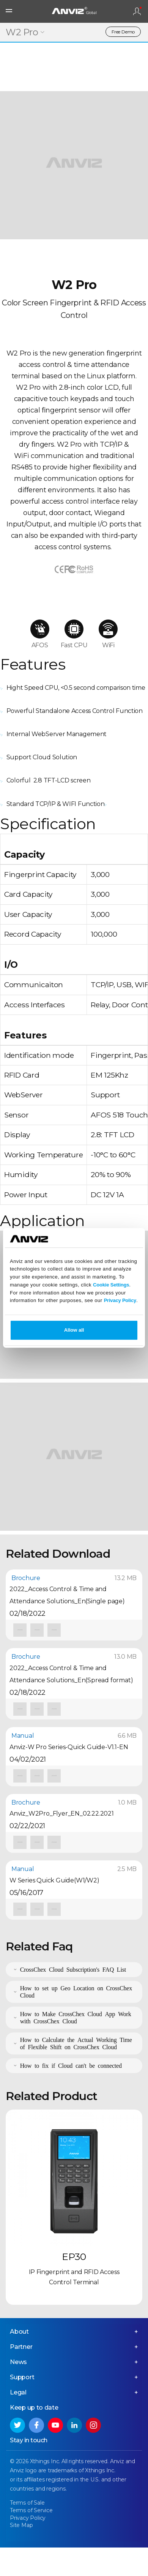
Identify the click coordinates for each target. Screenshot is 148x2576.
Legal (18, 2392)
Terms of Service (31, 2510)
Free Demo (123, 32)
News (18, 2362)
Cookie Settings (111, 1285)
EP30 (74, 2256)
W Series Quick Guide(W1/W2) (54, 1880)
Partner (21, 2346)
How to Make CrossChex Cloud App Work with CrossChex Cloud (75, 2017)
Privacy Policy (120, 1301)
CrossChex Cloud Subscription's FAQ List (73, 1969)
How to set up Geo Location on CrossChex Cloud (76, 1991)
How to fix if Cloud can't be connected (71, 2065)
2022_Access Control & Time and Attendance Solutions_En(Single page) (67, 1595)
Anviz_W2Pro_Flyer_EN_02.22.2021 (61, 1813)
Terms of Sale (27, 2502)
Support (22, 2377)
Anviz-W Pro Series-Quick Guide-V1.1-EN (68, 1747)
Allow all (74, 1330)
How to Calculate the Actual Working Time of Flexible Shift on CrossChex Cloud (76, 2043)
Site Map (21, 2525)
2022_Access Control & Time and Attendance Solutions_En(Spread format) (71, 1674)
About (19, 2331)
